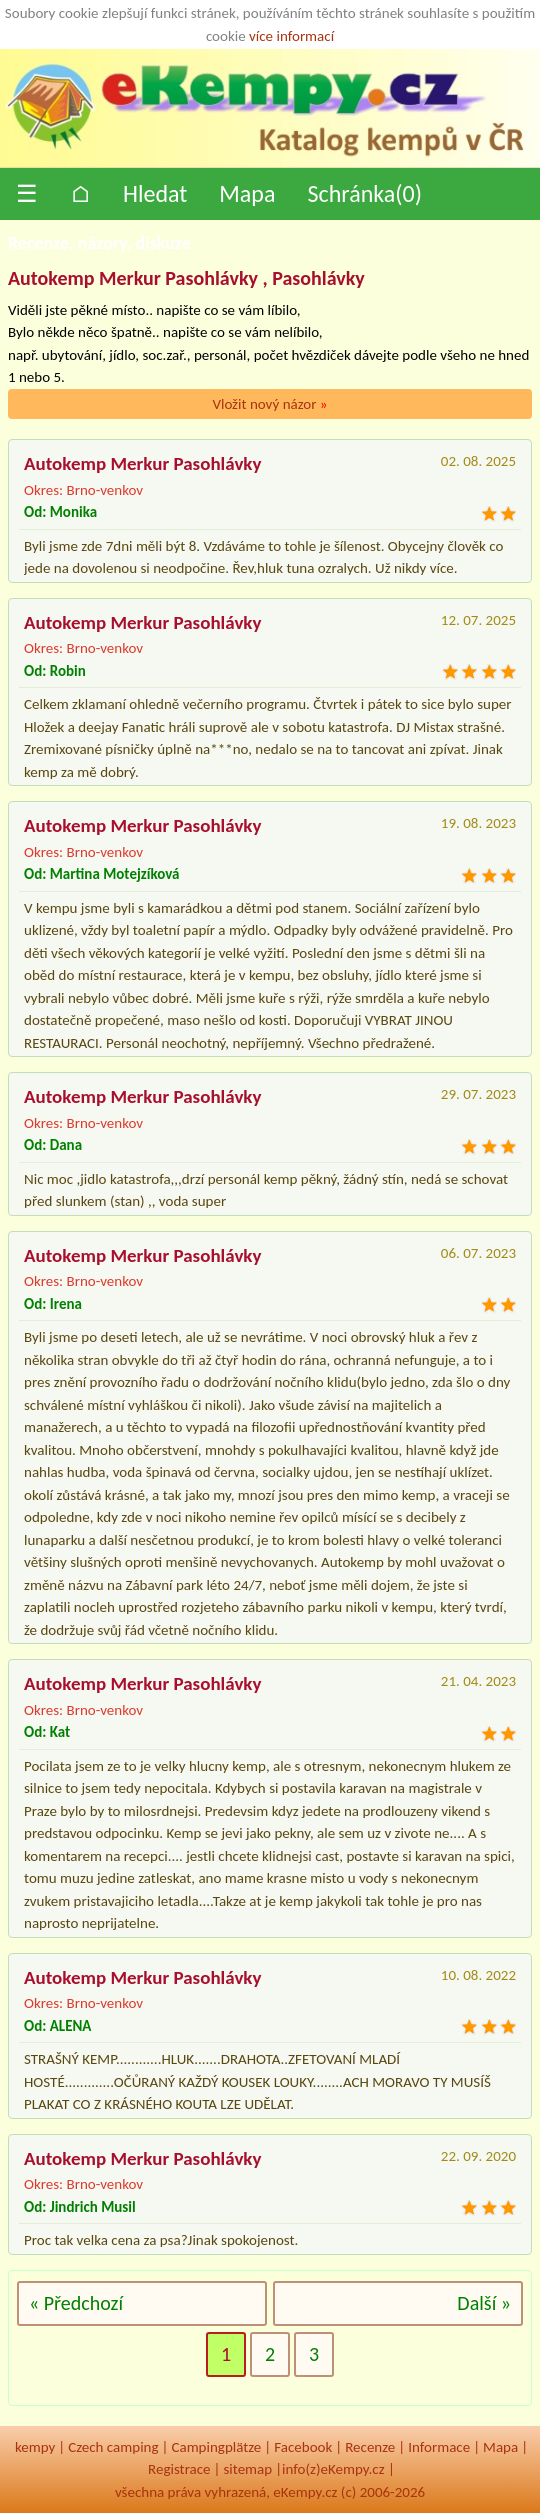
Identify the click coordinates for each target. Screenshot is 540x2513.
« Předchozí (76, 2303)
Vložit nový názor (269, 404)
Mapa (247, 193)
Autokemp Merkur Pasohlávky (143, 463)
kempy (35, 2447)
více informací (291, 36)
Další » (484, 2303)
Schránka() (364, 193)
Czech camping (113, 2447)
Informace (439, 2447)
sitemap (247, 2469)
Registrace (179, 2469)
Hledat (155, 193)
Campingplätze (216, 2447)
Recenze (370, 2447)
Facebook (303, 2447)
